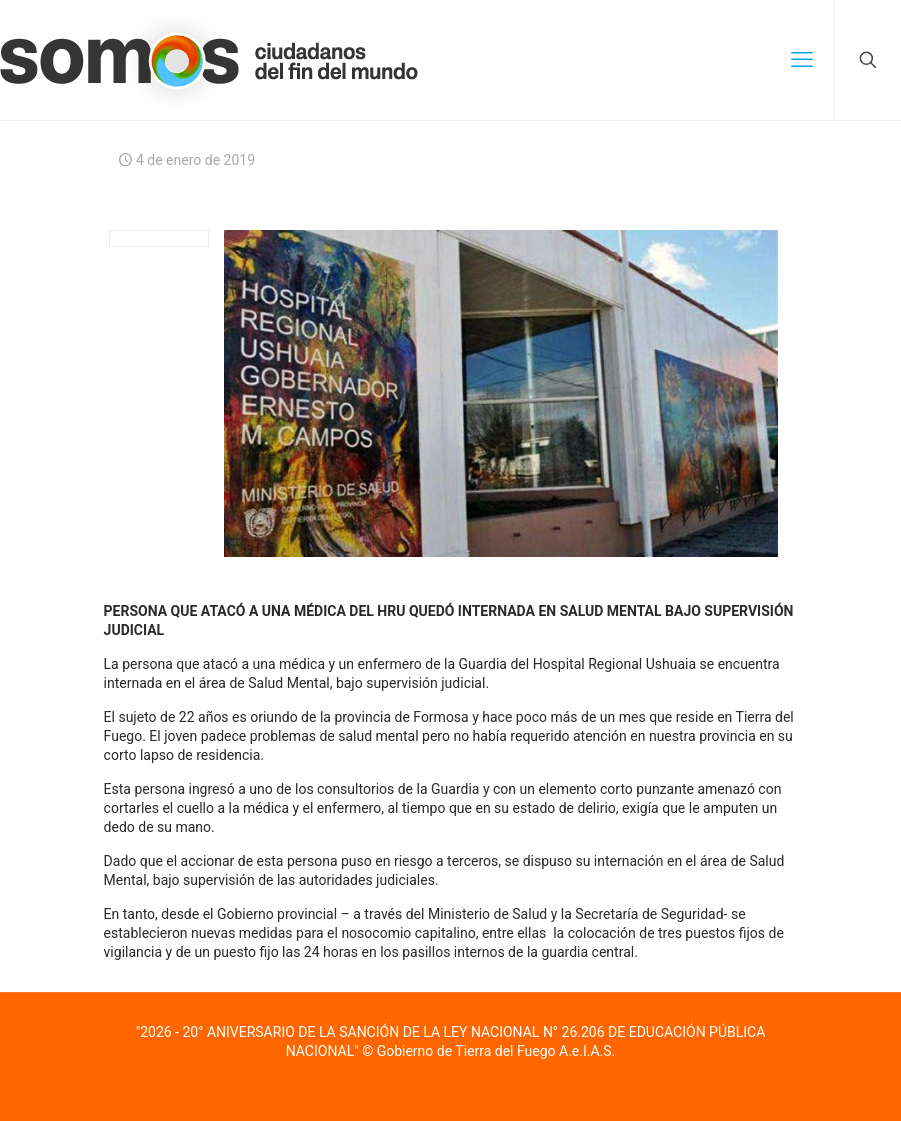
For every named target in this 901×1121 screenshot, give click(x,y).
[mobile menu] (802, 60)
